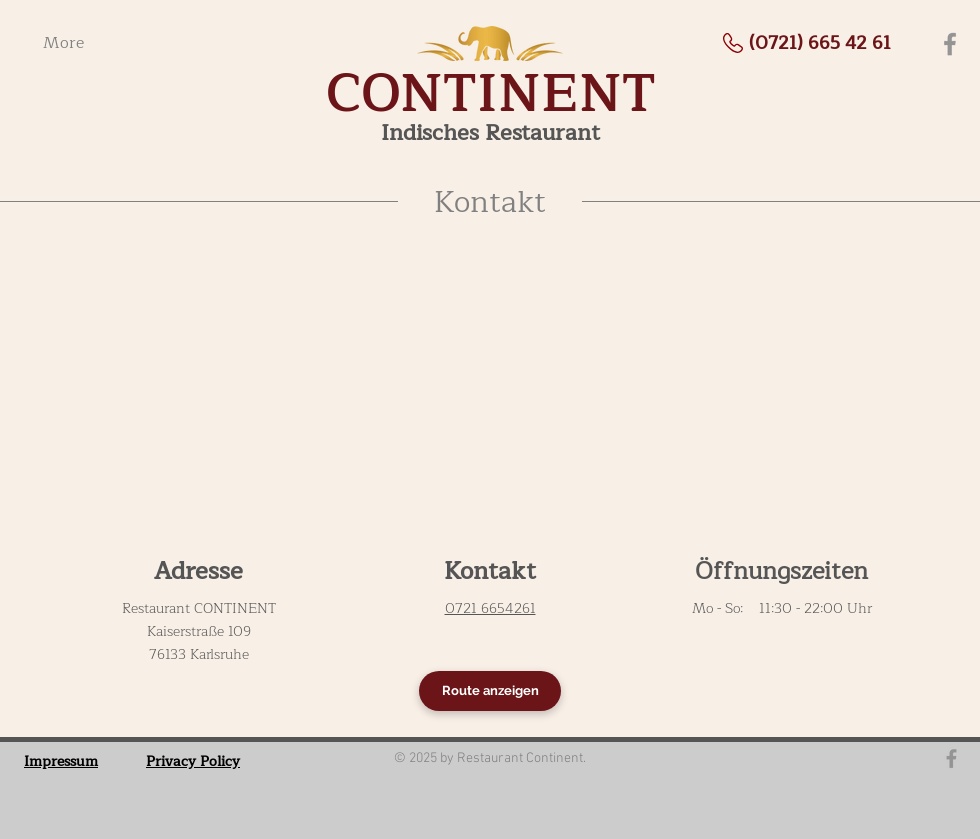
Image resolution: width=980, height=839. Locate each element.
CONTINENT (491, 94)
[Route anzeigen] (490, 691)
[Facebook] (950, 44)
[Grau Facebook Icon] (951, 758)
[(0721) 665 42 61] (820, 43)
